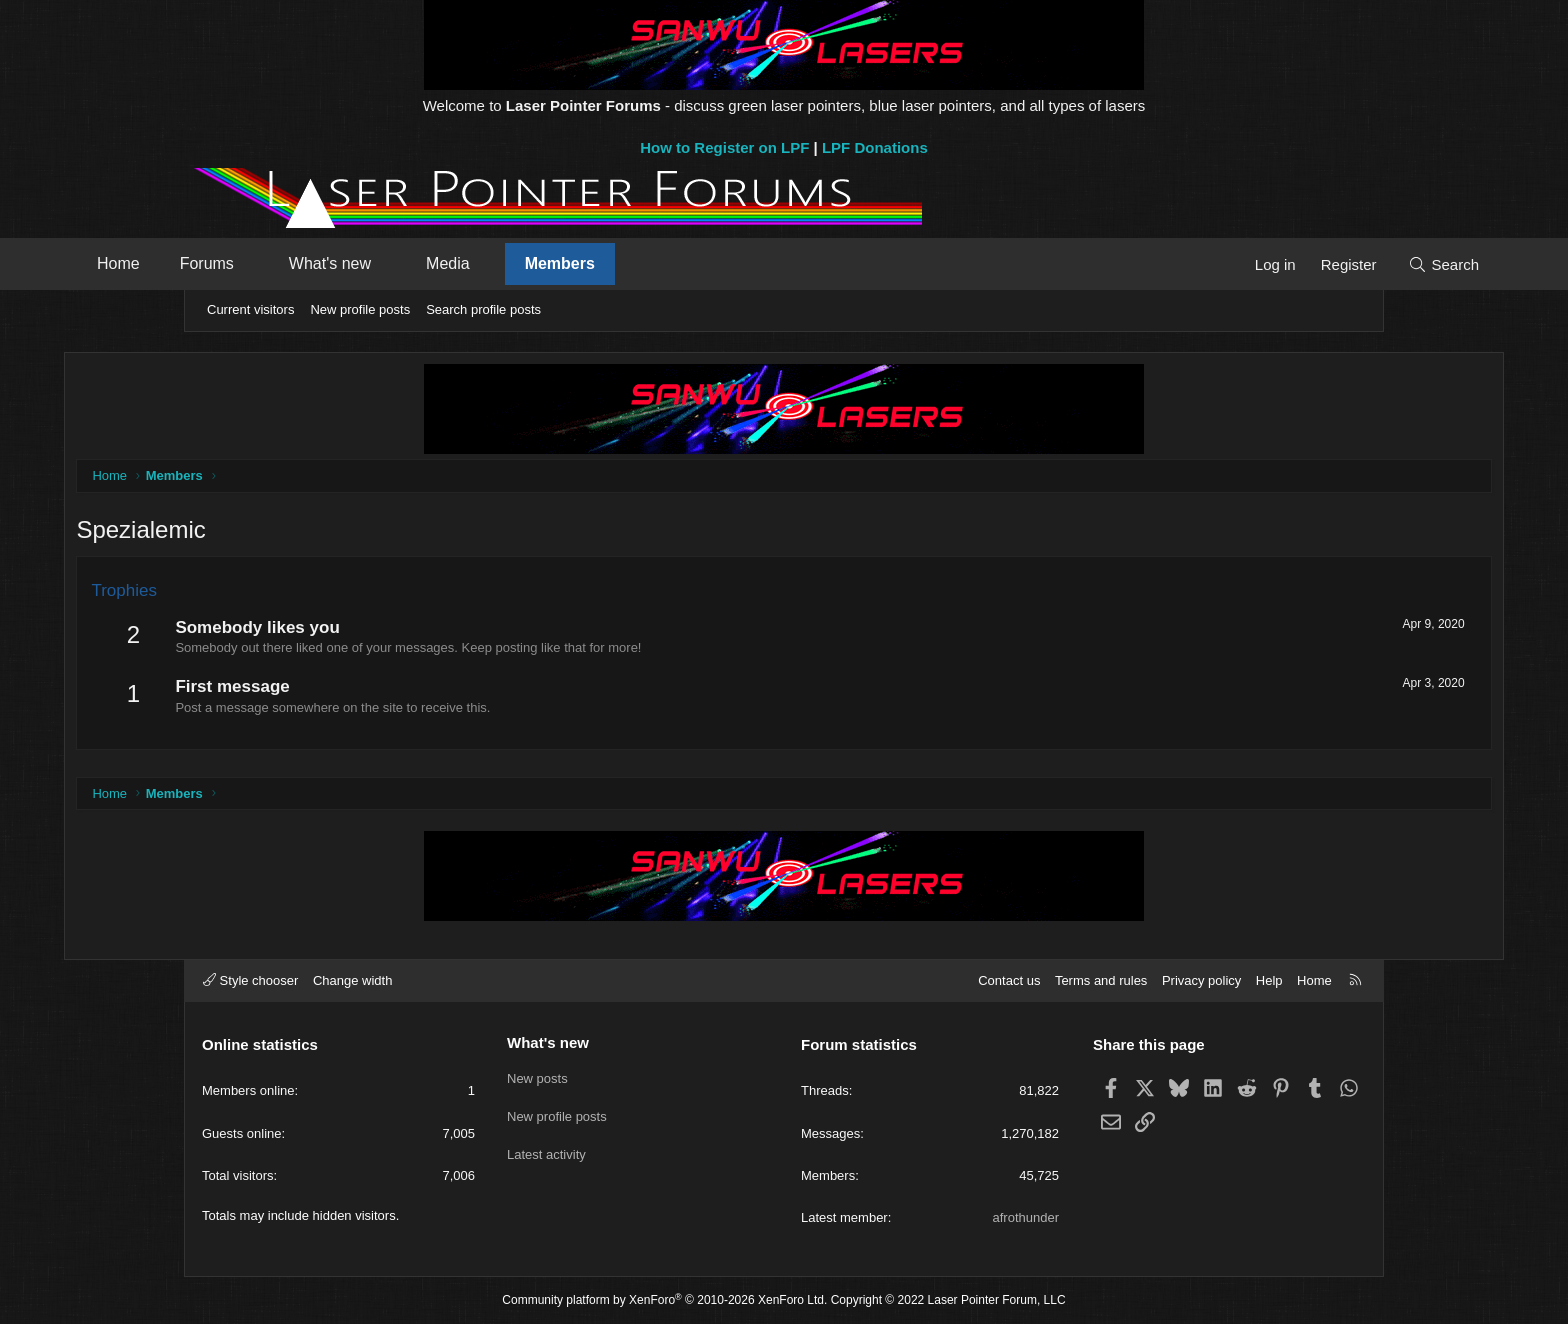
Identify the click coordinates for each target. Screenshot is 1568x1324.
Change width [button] (353, 980)
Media (565, 263)
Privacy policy (1201, 980)
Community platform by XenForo (664, 1300)
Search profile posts (483, 309)
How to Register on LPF (724, 147)
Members (677, 263)
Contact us (1009, 980)
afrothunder (1026, 1217)
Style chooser (250, 980)
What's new (447, 263)
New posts (537, 1076)
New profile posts (360, 309)
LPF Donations (875, 147)
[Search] (1326, 264)
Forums (324, 263)
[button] (369, 264)
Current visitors (250, 309)
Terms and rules (1101, 980)
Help (1269, 980)
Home (235, 263)
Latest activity (546, 1149)
